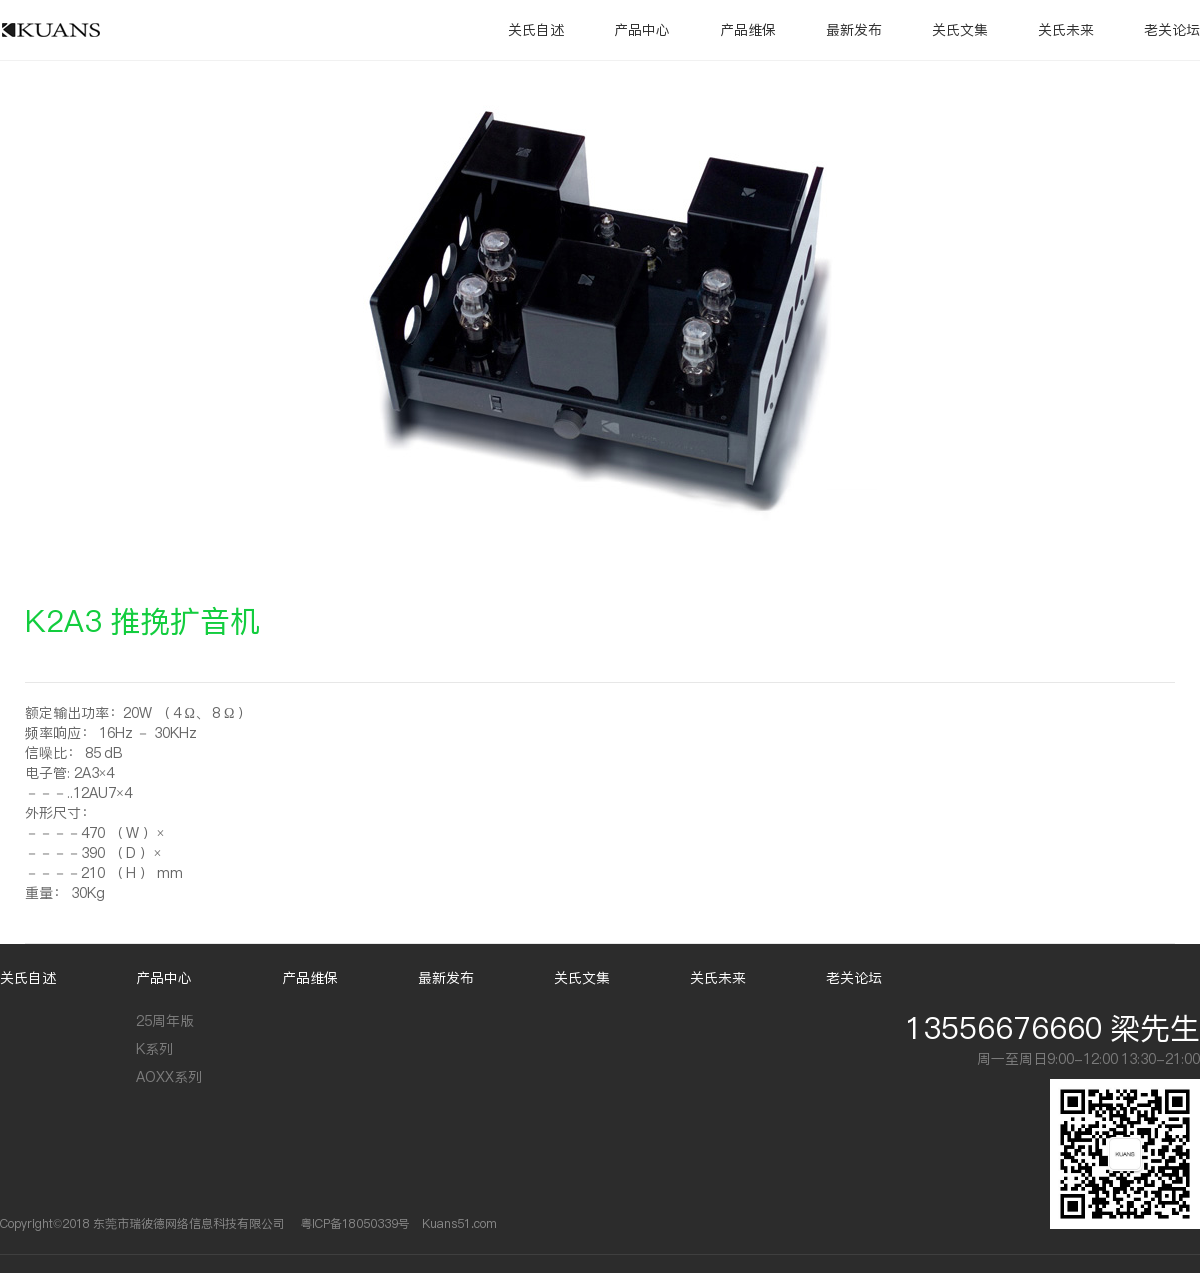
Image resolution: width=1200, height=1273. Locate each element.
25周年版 (165, 1021)
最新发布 (854, 30)
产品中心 (642, 30)
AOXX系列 (169, 1077)
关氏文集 (960, 30)
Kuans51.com (459, 1223)
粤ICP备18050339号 (355, 1223)
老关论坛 (1172, 30)
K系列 (154, 1049)
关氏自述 (536, 30)
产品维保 (748, 30)
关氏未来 (1066, 30)
